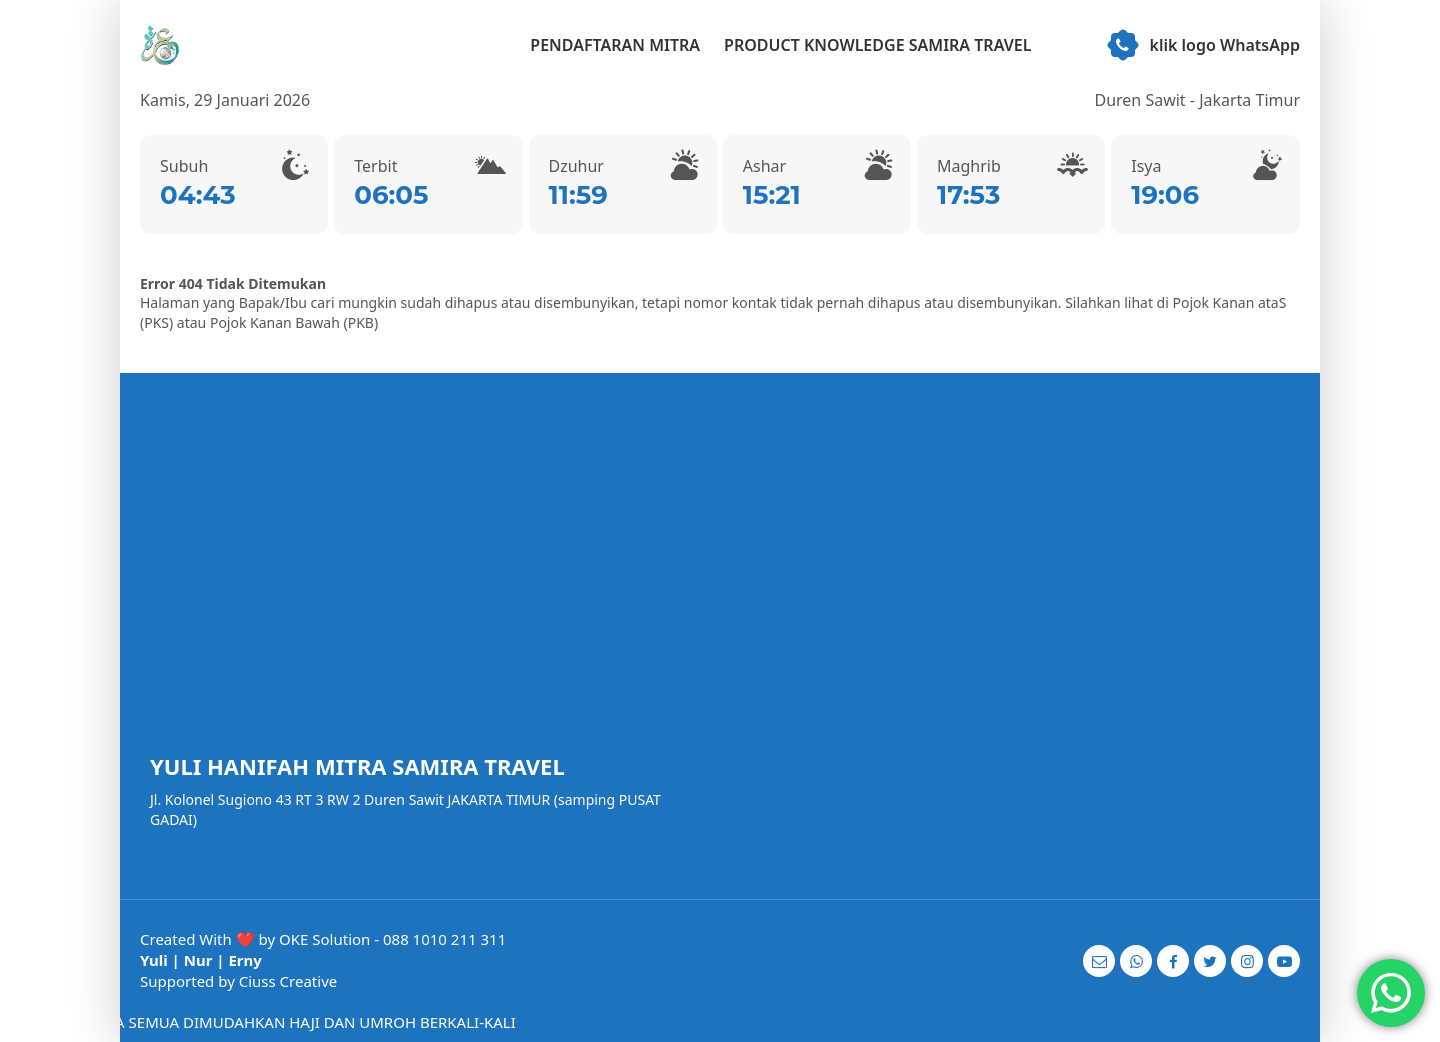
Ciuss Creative (288, 981)
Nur (198, 960)
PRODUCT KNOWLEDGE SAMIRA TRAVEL (877, 45)
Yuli (154, 960)
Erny (244, 960)
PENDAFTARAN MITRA (615, 45)
